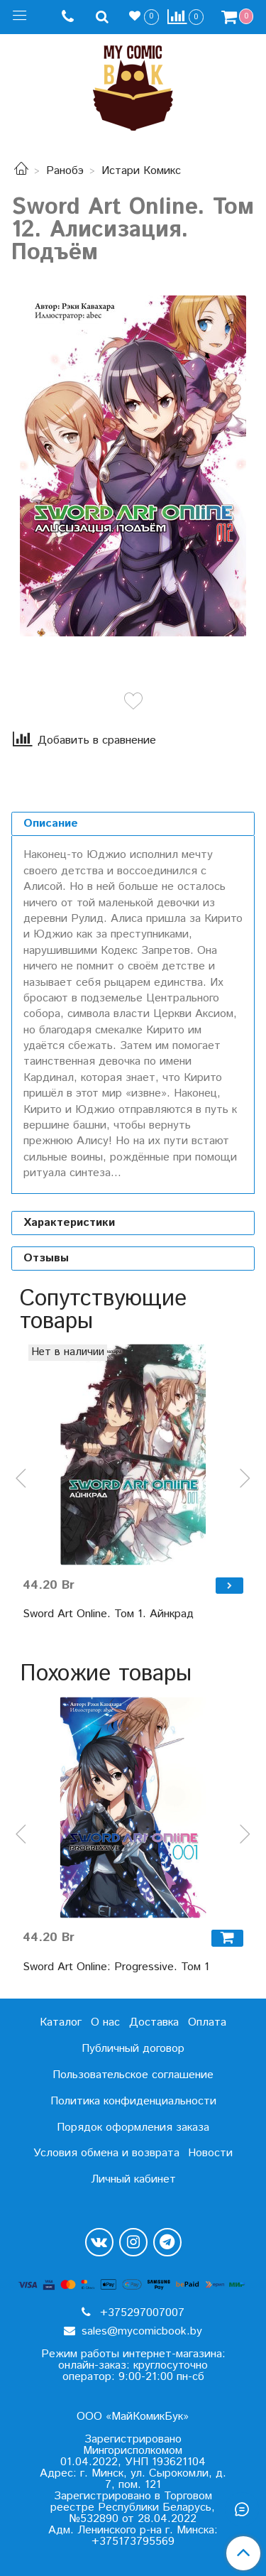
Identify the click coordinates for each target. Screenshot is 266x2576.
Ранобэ (65, 171)
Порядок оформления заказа (133, 2127)
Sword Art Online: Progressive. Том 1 (116, 1967)
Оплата (207, 2022)
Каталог (61, 2022)
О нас (105, 2022)
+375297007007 (140, 2313)
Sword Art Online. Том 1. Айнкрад (108, 1614)
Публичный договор (133, 2048)
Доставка (154, 2022)
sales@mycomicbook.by (140, 2331)
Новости (210, 2153)
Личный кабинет (133, 2179)
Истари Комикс (141, 171)
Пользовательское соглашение (133, 2075)
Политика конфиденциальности (133, 2101)
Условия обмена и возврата (106, 2153)
